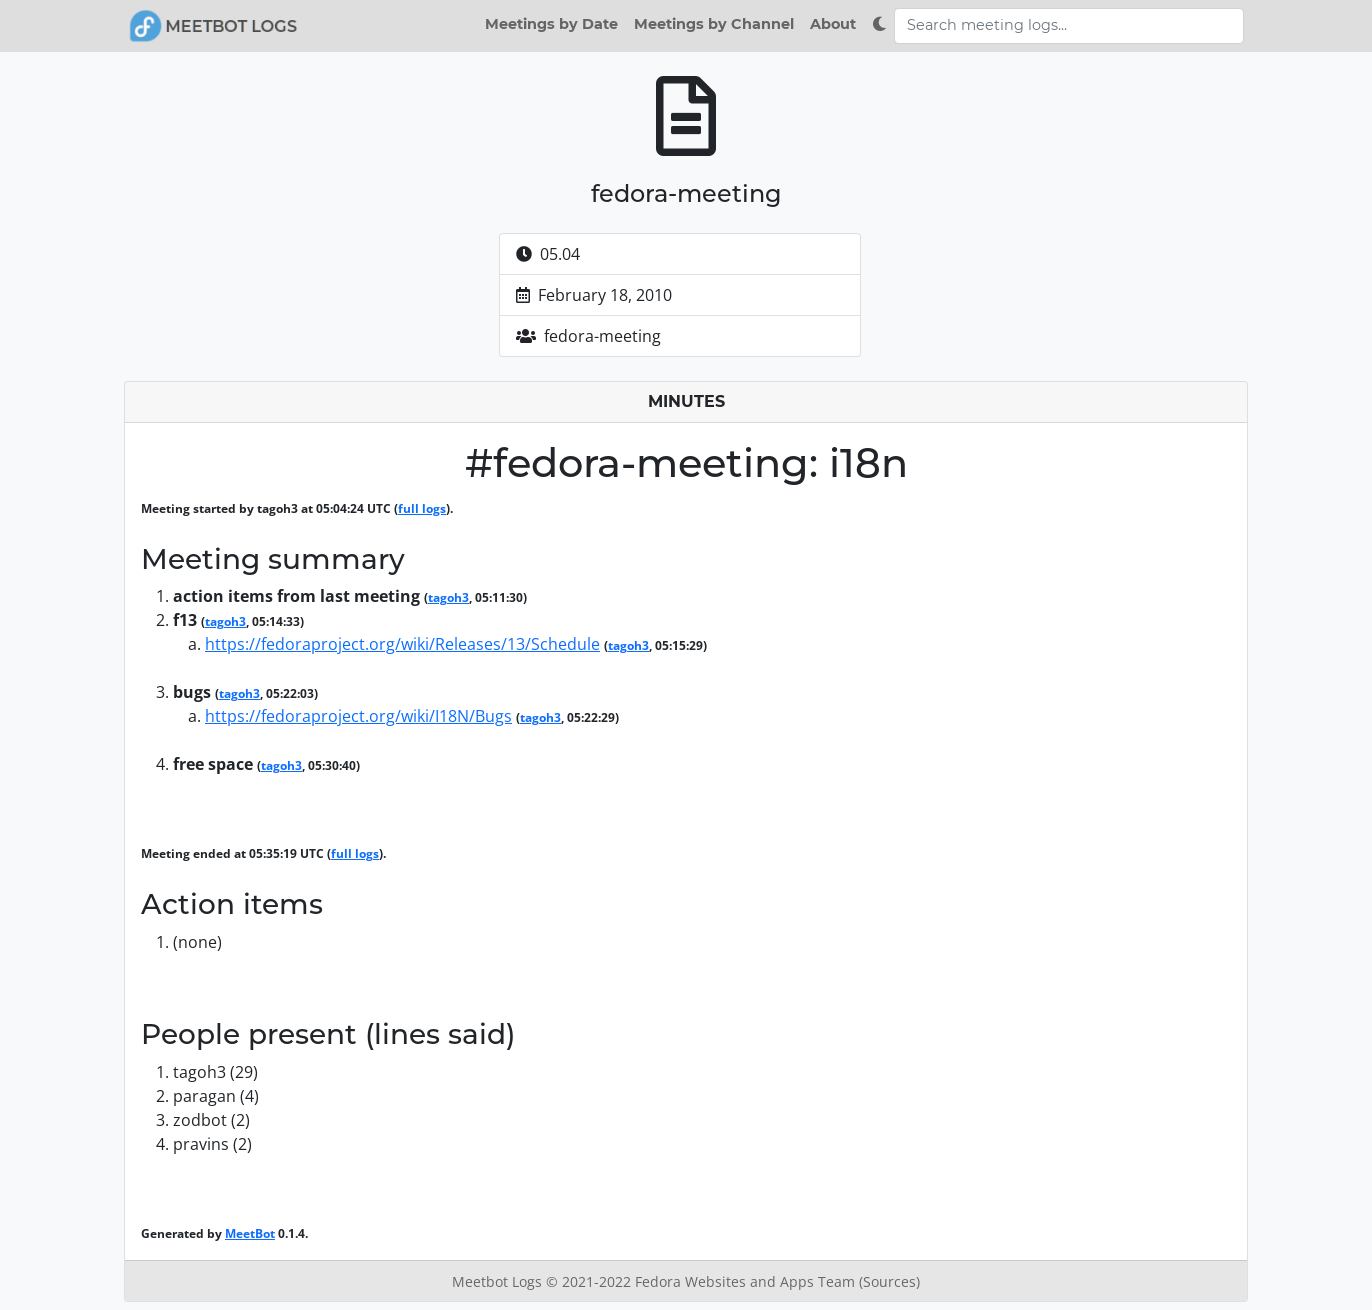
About (833, 24)
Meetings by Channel (714, 24)
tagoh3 (448, 597)
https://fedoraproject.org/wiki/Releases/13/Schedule (402, 644)
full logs (422, 508)
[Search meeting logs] (1069, 26)
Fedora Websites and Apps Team (747, 1281)
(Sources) (889, 1281)
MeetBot (250, 1233)
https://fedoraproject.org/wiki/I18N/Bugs (358, 716)
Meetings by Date (551, 24)
